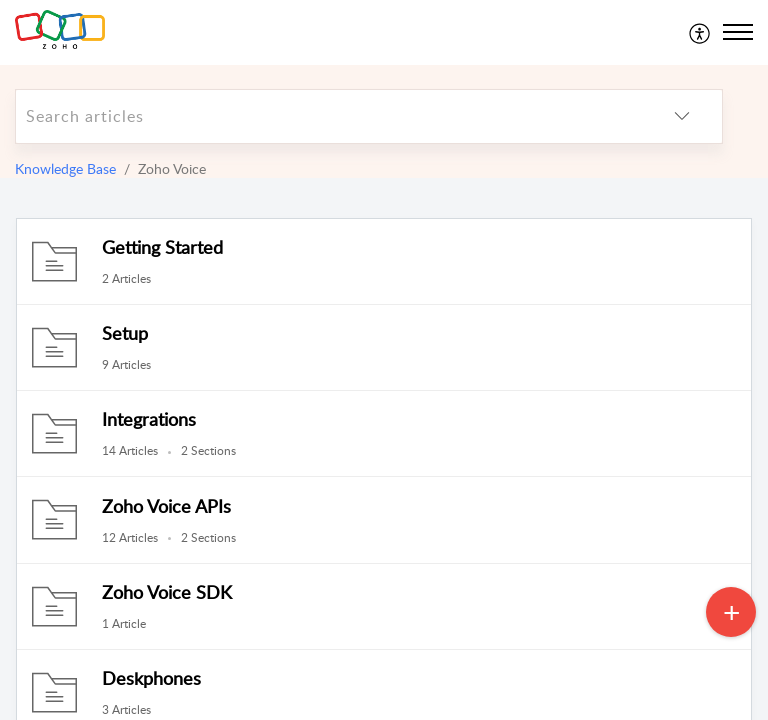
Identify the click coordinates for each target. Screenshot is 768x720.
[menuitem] (700, 32)
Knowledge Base (65, 168)
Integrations (149, 419)
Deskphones (151, 678)
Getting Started (162, 247)
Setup (125, 333)
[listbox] (682, 116)
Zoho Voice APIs (166, 506)
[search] (329, 116)
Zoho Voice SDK (167, 592)
